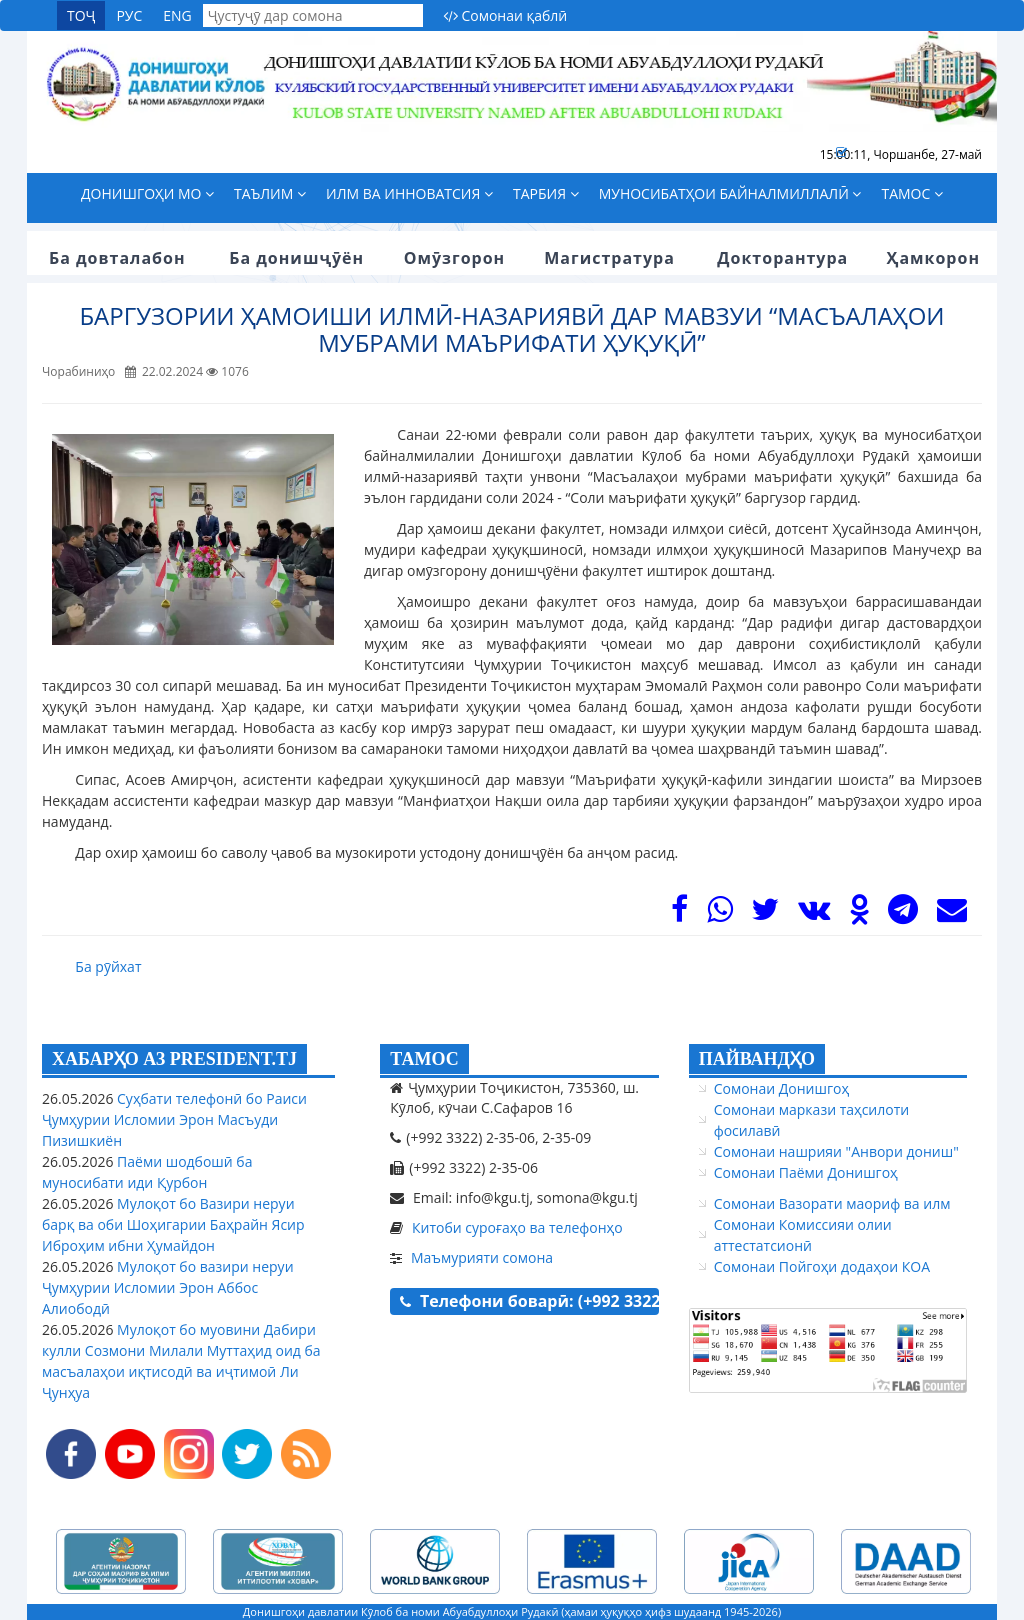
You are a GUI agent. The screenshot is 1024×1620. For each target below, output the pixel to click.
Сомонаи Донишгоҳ (781, 1088)
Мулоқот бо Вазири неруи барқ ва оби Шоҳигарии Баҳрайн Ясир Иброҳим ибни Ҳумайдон (173, 1224)
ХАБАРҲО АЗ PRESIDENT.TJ (174, 1059)
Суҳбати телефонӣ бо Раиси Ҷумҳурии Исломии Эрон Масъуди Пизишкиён (174, 1119)
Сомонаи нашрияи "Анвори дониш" (836, 1151)
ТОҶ (81, 15)
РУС (129, 15)
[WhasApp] (720, 914)
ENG (177, 15)
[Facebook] (679, 914)
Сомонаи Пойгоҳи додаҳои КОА (822, 1266)
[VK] (814, 914)
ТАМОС (424, 1059)
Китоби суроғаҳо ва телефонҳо (517, 1227)
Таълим (270, 193)
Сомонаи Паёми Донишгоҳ (806, 1172)
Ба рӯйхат (108, 966)
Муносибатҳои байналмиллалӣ (730, 193)
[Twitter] (765, 914)
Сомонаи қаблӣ (505, 15)
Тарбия (546, 193)
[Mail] (952, 914)
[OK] (859, 914)
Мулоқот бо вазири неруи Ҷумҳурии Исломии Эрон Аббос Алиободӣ (168, 1287)
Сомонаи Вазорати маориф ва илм (832, 1203)
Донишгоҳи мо (147, 193)
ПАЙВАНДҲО (757, 1059)
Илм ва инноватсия (409, 193)
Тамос (912, 193)
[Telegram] (903, 914)
